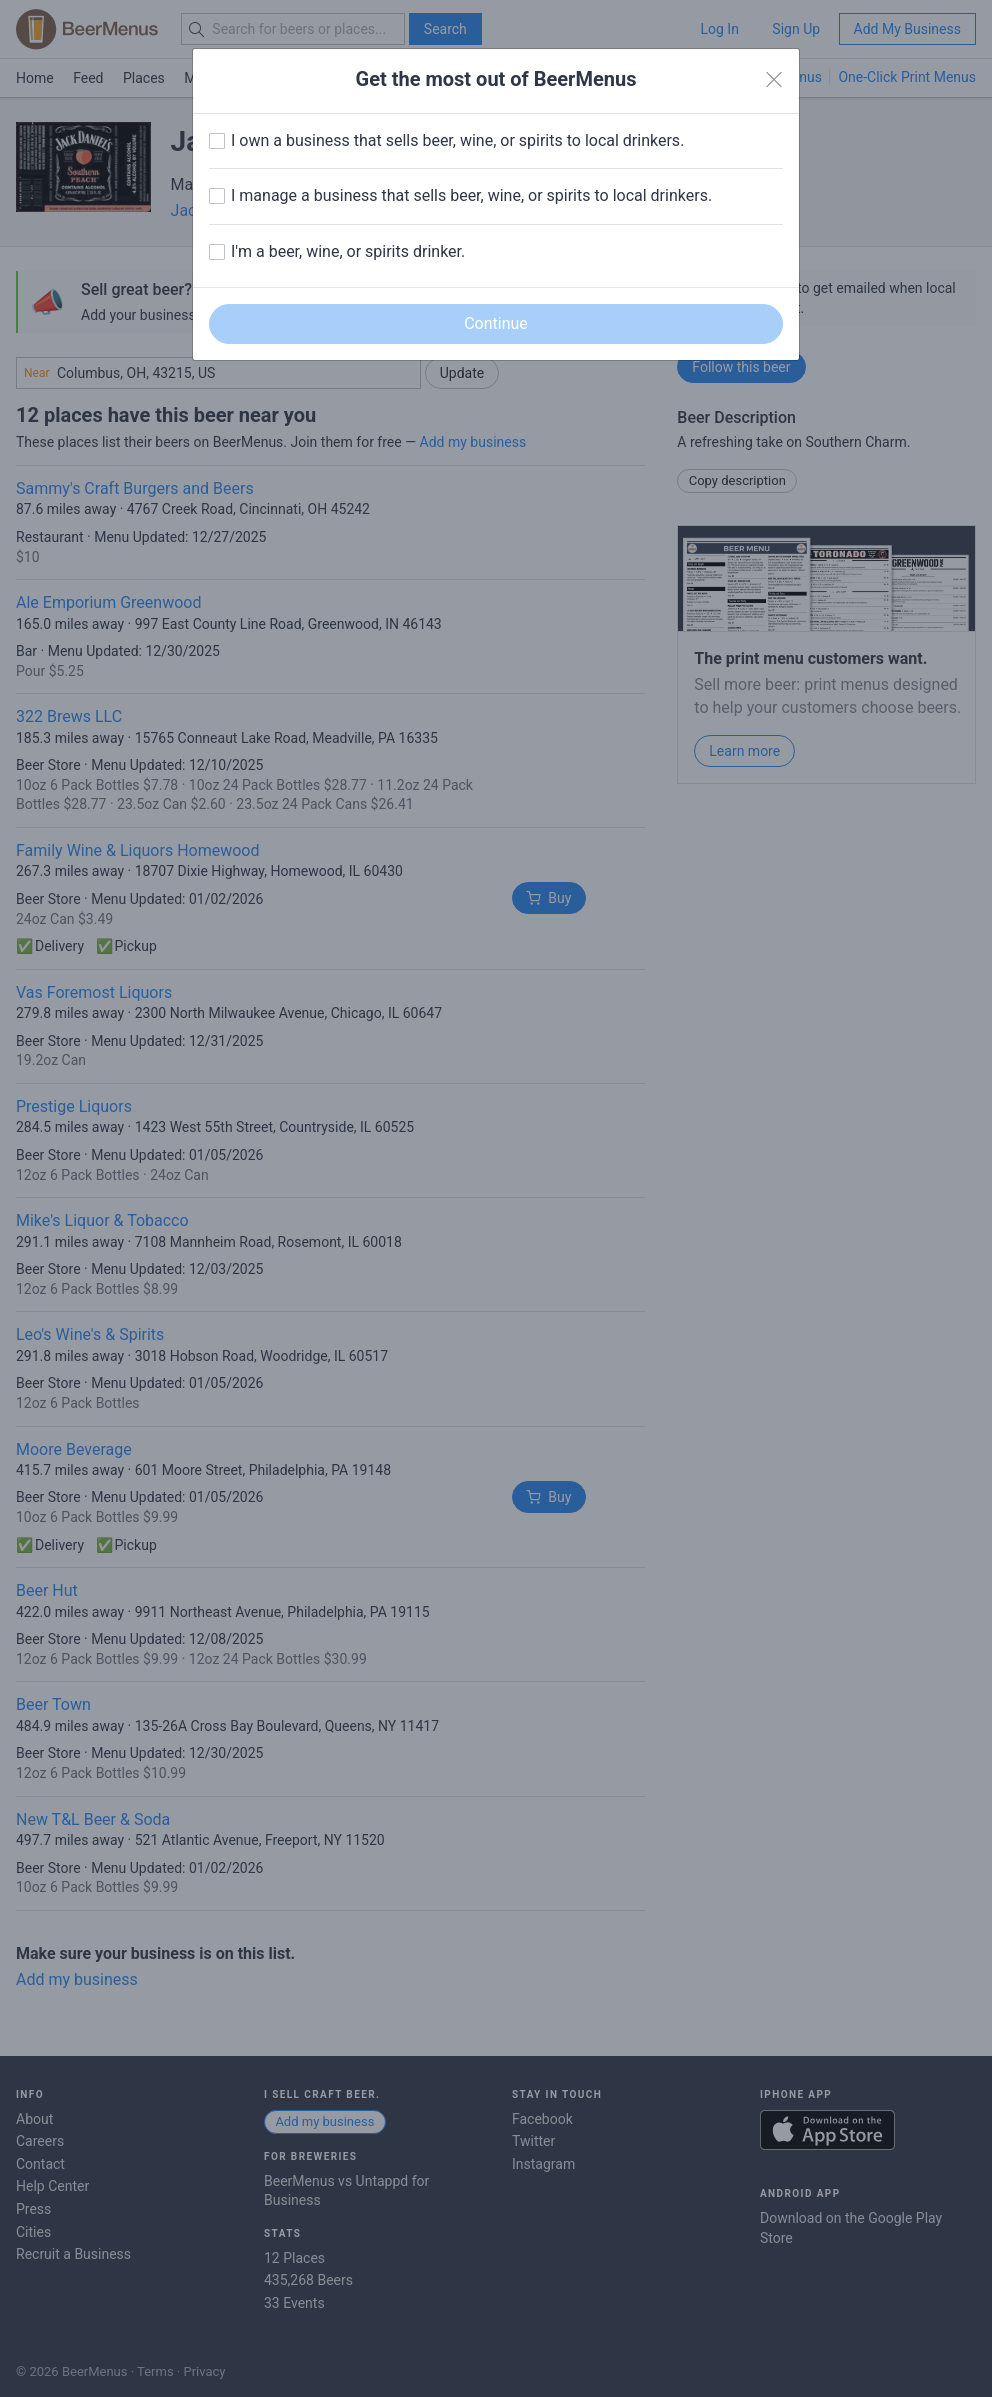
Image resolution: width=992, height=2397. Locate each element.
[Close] (774, 80)
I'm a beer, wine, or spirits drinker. (348, 251)
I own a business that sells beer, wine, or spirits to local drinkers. (457, 140)
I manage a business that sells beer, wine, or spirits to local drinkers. (471, 195)
